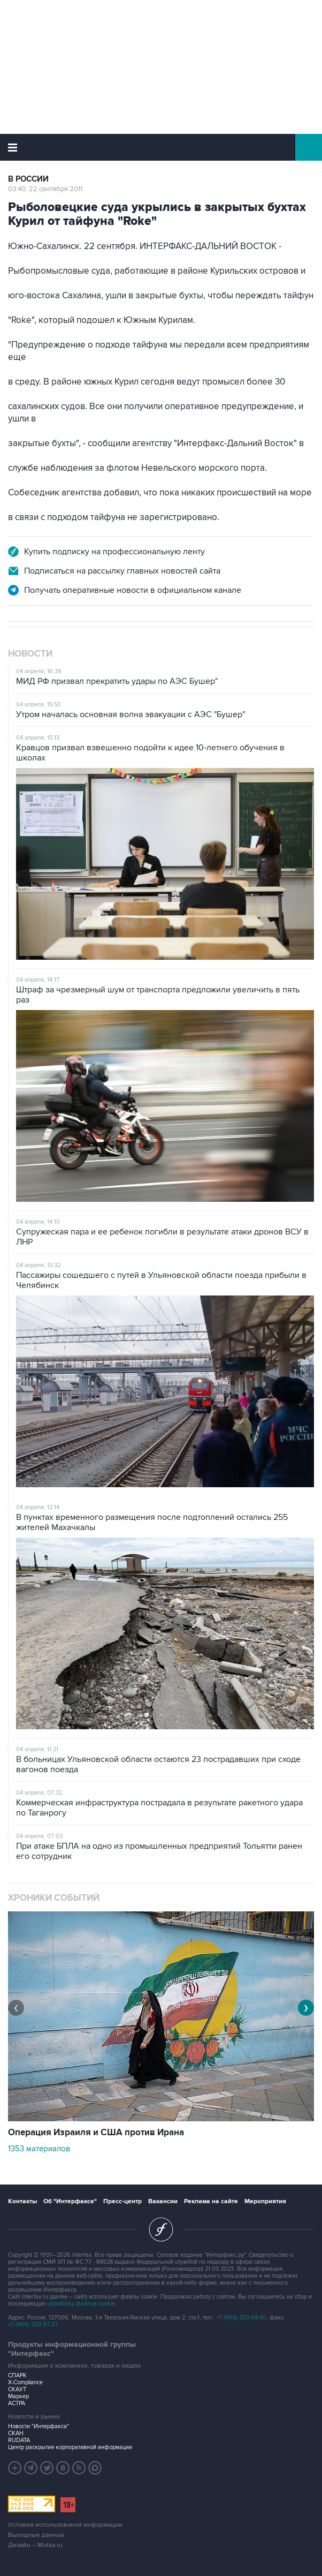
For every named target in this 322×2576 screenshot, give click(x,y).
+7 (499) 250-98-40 (241, 2317)
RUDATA (19, 2440)
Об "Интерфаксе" (70, 2201)
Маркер (18, 2396)
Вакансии (163, 2201)
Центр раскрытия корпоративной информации (70, 2447)
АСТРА (16, 2403)
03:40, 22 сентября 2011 (45, 189)
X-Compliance (25, 2382)
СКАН (16, 2433)
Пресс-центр (122, 2201)
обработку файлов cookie (81, 2303)
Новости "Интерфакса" (38, 2426)
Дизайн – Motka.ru (35, 2545)
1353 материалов (39, 2148)
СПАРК (17, 2375)
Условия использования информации (65, 2525)
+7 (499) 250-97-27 (33, 2324)
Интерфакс (161, 147)
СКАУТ (17, 2389)
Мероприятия (265, 2201)
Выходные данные (36, 2535)
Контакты (22, 2201)
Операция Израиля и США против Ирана (96, 2132)
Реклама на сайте (211, 2201)
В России (28, 179)
